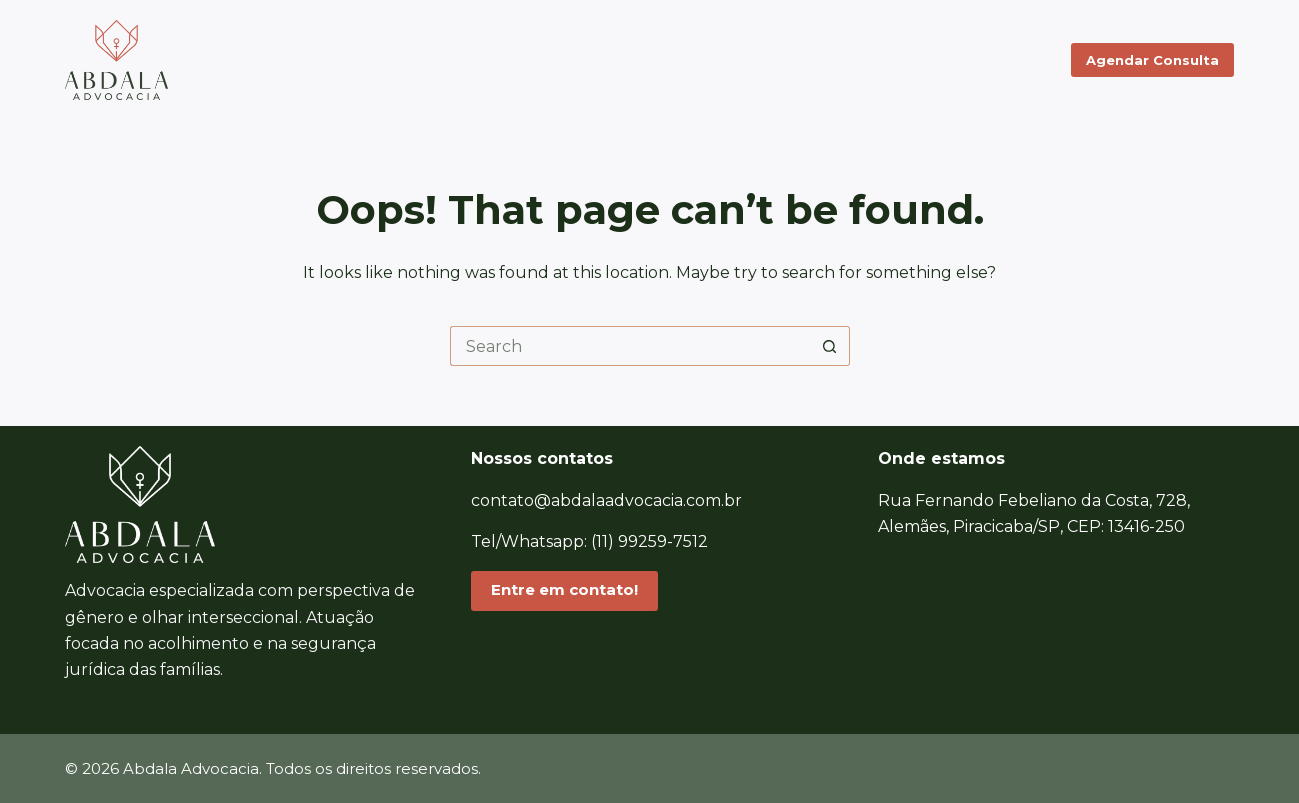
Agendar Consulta (1152, 60)
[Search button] (830, 346)
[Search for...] (630, 346)
